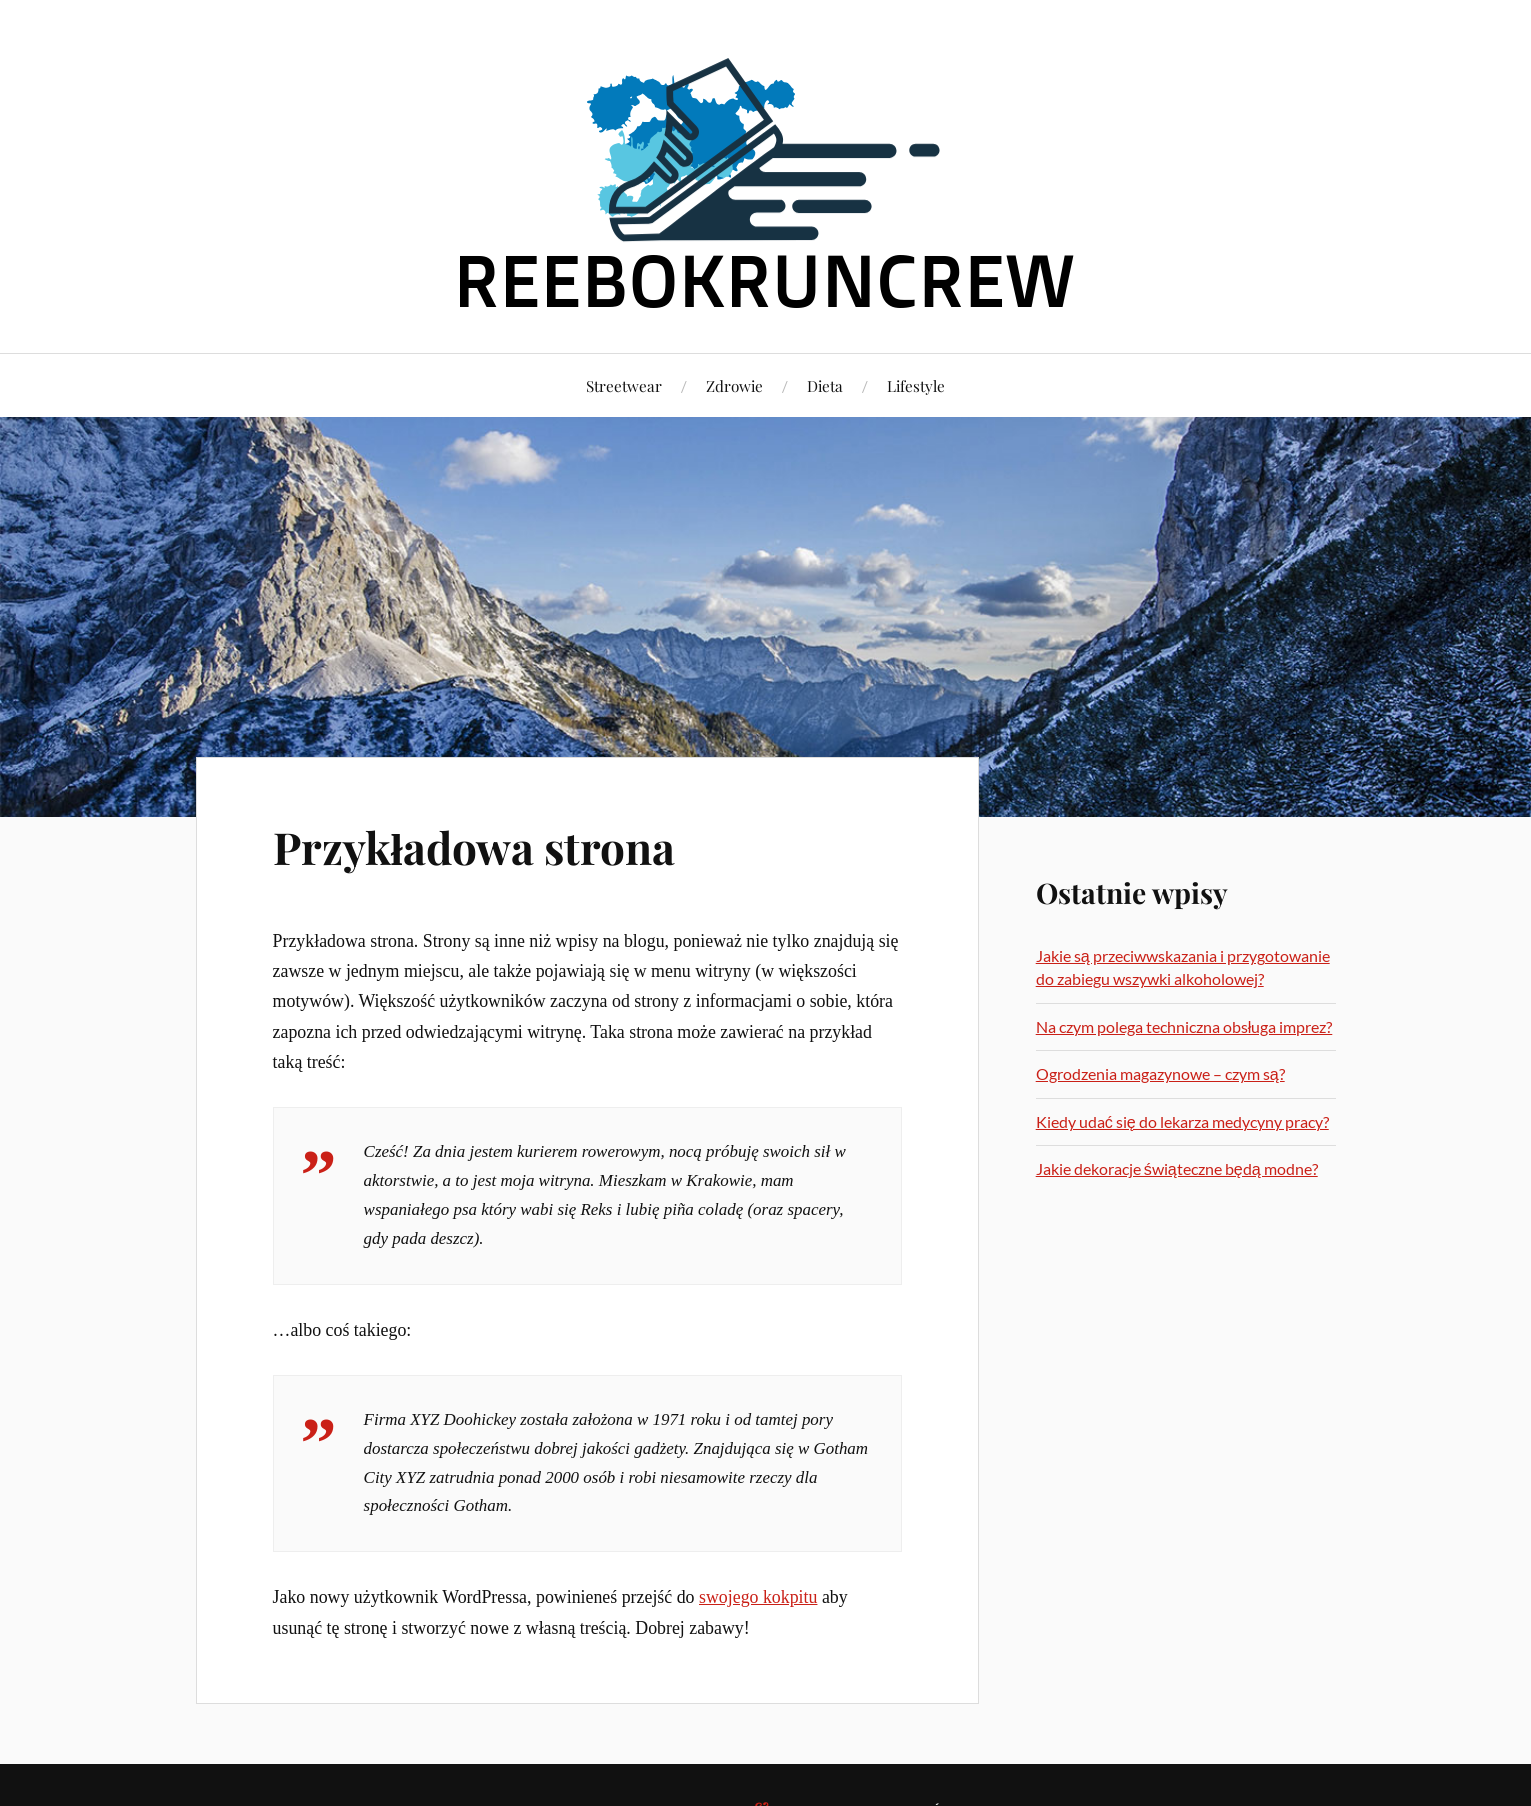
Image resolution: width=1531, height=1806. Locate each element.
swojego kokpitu (758, 1597)
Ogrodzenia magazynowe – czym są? (1160, 1073)
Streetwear (624, 385)
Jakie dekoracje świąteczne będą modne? (1177, 1168)
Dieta (825, 385)
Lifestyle (916, 385)
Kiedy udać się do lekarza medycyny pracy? (1182, 1121)
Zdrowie (734, 385)
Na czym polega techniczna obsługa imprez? (1184, 1026)
